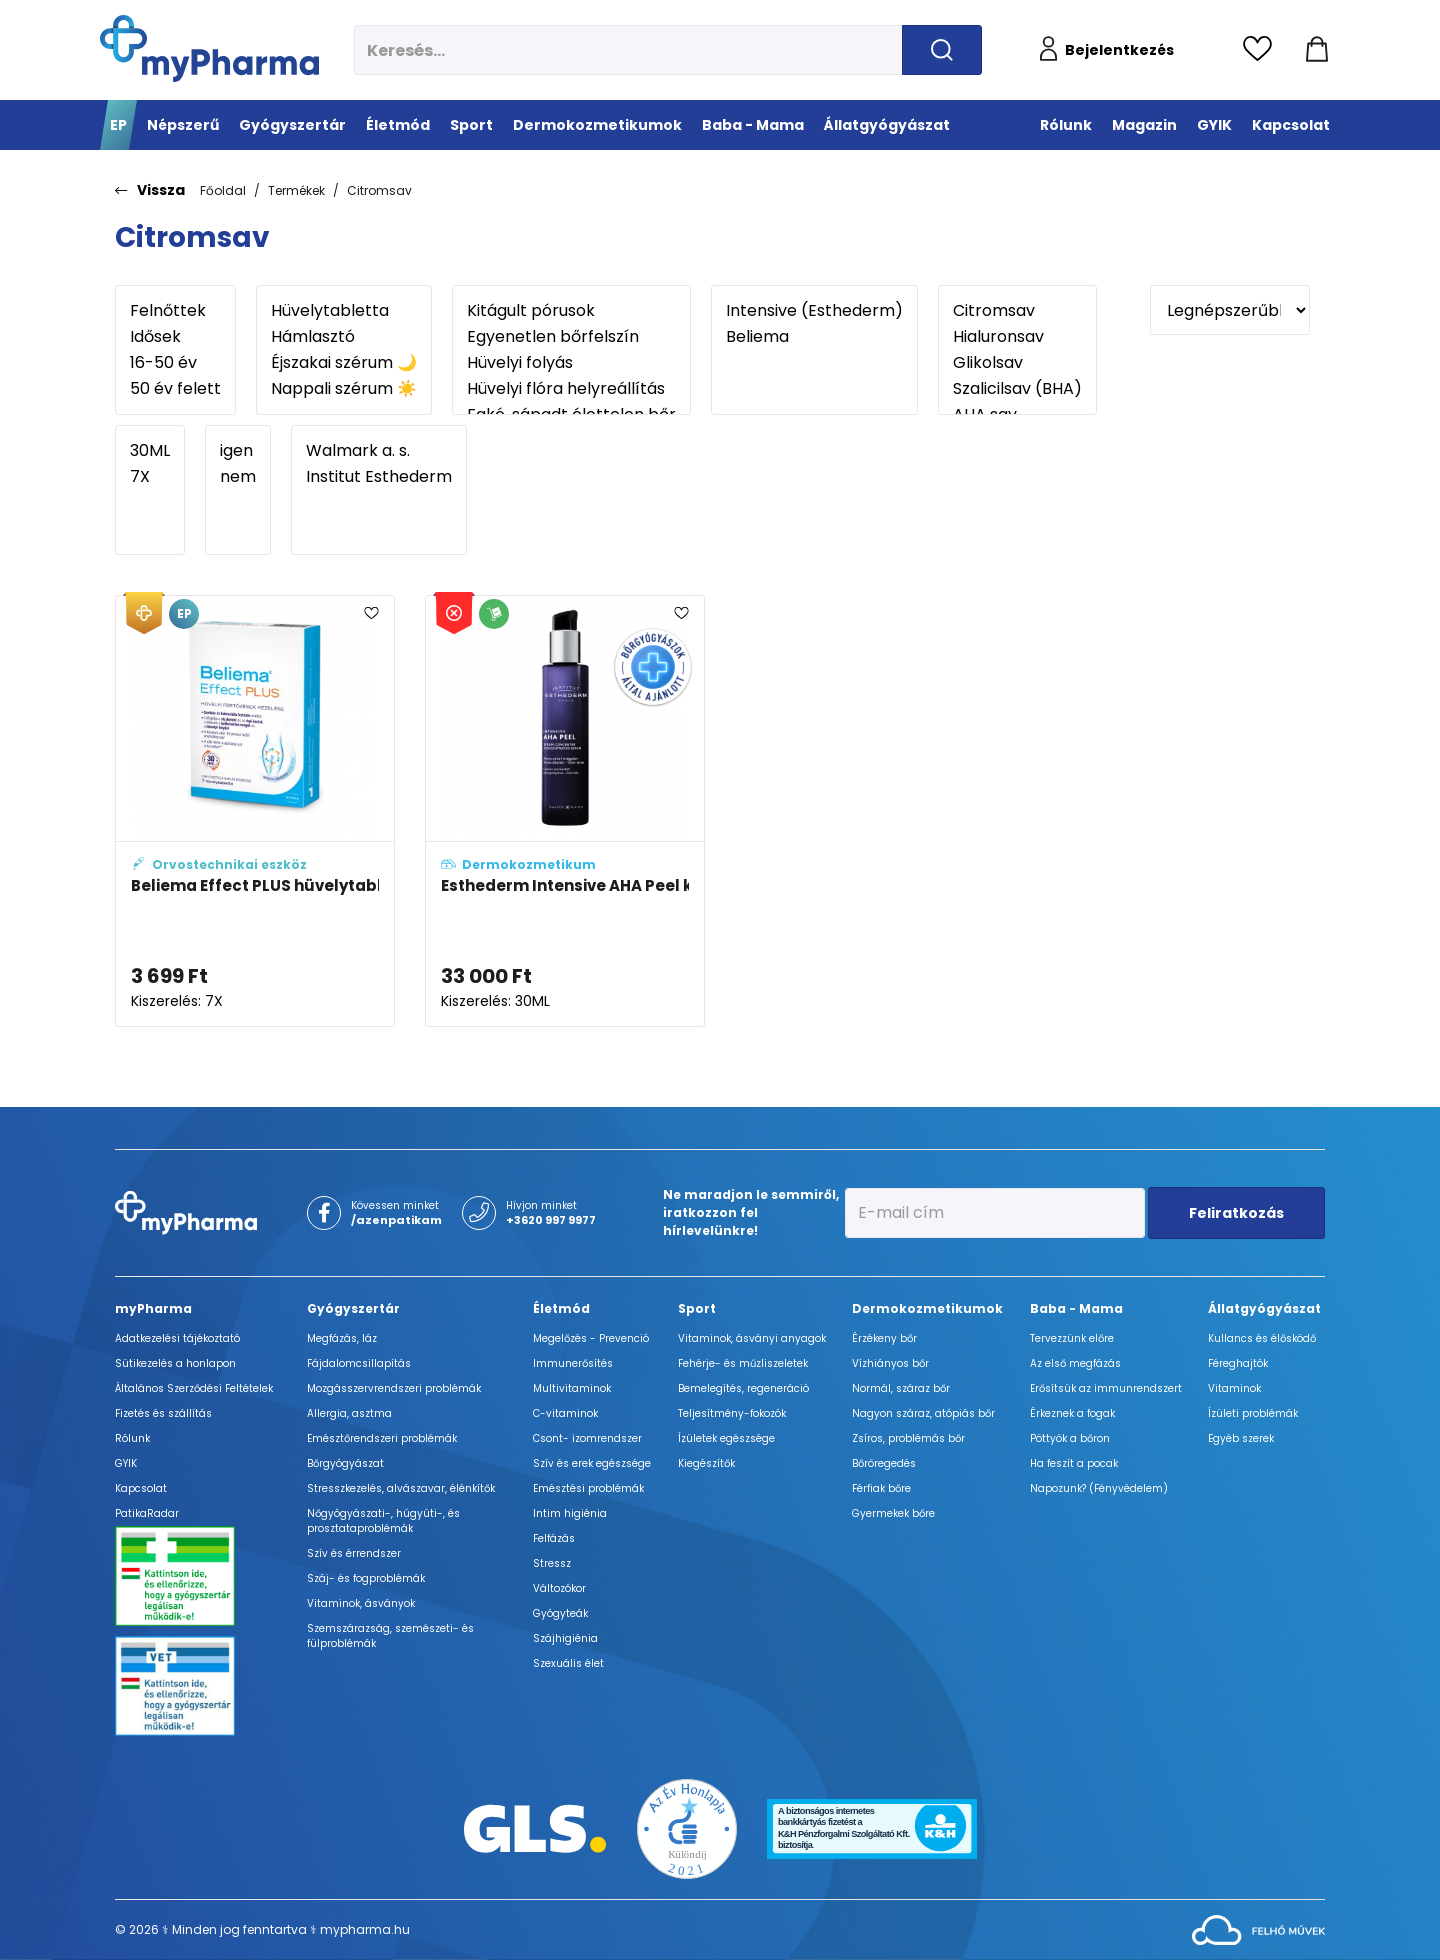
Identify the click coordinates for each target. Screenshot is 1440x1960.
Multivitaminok (572, 1388)
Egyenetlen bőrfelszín (571, 337)
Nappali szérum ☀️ (344, 389)
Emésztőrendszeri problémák (382, 1438)
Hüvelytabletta (344, 311)
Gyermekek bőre (893, 1513)
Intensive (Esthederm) (814, 311)
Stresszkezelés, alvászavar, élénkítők (401, 1488)
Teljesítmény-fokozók (732, 1413)
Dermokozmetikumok (927, 1308)
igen (238, 451)
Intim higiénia (570, 1513)
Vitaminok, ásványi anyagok (752, 1338)
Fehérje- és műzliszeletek (743, 1363)
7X (150, 477)
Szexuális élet (568, 1663)
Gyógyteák (560, 1613)
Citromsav (379, 190)
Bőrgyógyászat (345, 1463)
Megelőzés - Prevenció (591, 1338)
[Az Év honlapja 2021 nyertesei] (687, 1827)
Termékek (296, 190)
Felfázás (554, 1538)
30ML (150, 451)
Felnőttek (175, 311)
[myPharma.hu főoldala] (209, 48)
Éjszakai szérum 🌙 (344, 363)
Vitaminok (1234, 1388)
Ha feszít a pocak (1074, 1463)
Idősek (175, 337)
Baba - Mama (1076, 1308)
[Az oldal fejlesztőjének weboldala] (1258, 1928)
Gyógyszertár (353, 1308)
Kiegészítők (706, 1463)
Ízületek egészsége (726, 1438)
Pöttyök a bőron (1070, 1438)
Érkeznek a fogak (1072, 1413)
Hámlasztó (344, 337)
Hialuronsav (1017, 337)
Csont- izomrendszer (587, 1438)
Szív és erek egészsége (592, 1463)
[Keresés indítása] (942, 50)
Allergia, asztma (349, 1413)
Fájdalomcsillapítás (359, 1363)
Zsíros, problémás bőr (908, 1438)
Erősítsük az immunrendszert (1106, 1388)
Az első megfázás (1075, 1363)
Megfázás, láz (342, 1338)
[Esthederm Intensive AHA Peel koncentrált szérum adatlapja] (565, 811)
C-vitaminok (565, 1413)
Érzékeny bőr (884, 1338)
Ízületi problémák (1253, 1413)
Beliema (814, 337)
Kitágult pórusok (571, 311)
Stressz (552, 1563)
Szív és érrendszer (354, 1553)
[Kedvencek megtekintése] (1262, 50)
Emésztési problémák (588, 1488)
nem (238, 477)
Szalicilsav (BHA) (1017, 389)
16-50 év (175, 363)
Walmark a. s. (379, 451)
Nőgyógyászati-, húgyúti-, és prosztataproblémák (383, 1521)
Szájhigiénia (565, 1638)
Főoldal (223, 190)
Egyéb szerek (1241, 1438)
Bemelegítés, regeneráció (743, 1388)
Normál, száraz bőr (901, 1388)
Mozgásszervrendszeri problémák (394, 1388)
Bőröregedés (884, 1463)
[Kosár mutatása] (1317, 50)
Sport (697, 1308)
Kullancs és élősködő (1262, 1338)
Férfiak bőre (881, 1488)
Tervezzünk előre (1072, 1338)
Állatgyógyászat (1264, 1308)
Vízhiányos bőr (890, 1363)
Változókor (559, 1588)
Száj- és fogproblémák (366, 1578)
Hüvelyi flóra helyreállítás (571, 389)
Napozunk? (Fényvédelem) (1099, 1488)
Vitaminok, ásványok (361, 1603)
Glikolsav (1017, 363)
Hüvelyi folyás (571, 363)
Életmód (561, 1308)
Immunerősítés (573, 1363)
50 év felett (175, 389)
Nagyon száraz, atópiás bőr (923, 1413)
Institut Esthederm (379, 477)
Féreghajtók (1238, 1363)
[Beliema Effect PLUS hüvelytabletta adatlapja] (255, 811)
